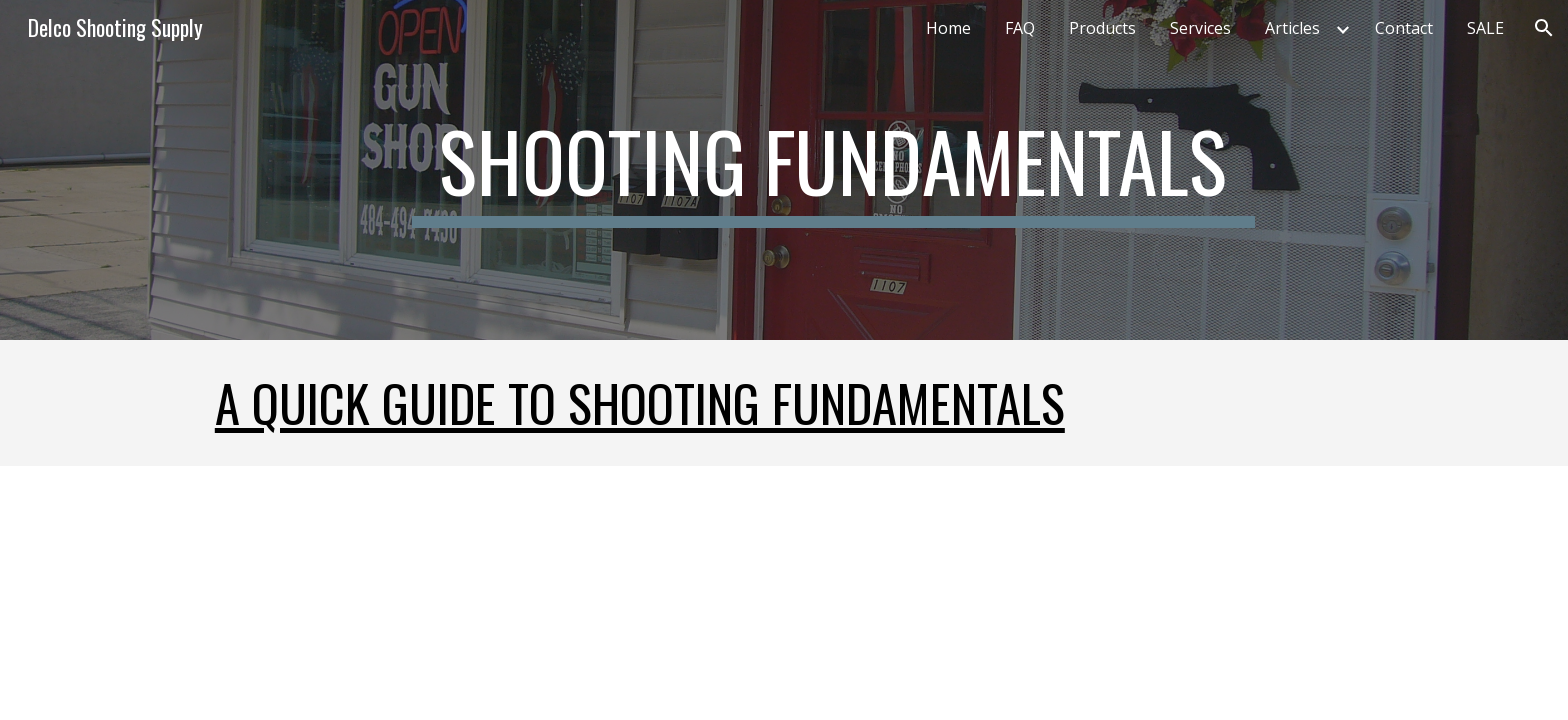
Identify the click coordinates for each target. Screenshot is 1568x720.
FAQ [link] (1020, 28)
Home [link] (948, 28)
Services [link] (1200, 28)
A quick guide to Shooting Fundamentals (640, 402)
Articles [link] (1292, 28)
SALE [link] (1485, 28)
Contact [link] (1404, 28)
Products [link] (1102, 28)
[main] (833, 170)
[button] (1544, 28)
